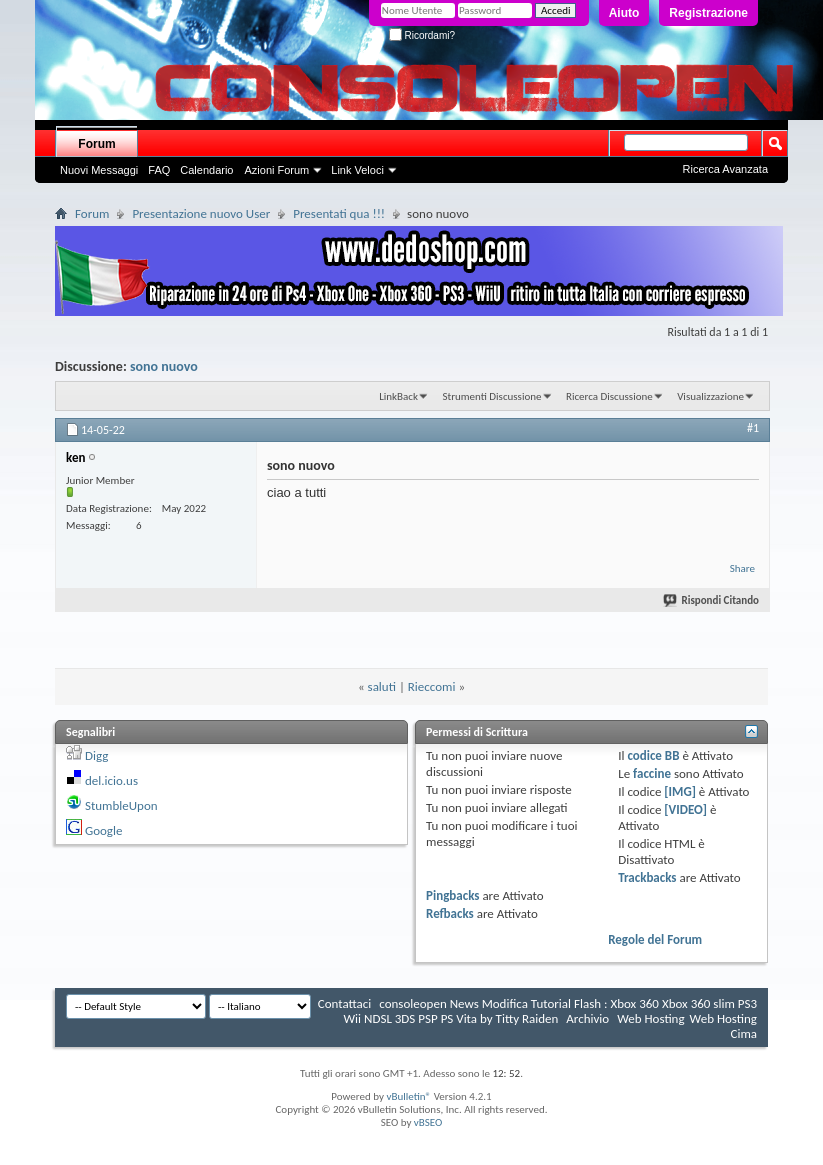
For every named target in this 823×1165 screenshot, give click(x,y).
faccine (652, 773)
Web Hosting (650, 1018)
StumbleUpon (121, 805)
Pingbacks (452, 895)
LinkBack (398, 396)
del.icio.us (111, 780)
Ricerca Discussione (609, 396)
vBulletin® (408, 1096)
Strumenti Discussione (491, 396)
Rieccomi (432, 686)
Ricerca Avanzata (725, 169)
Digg (96, 755)
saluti (382, 686)
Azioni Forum (276, 170)
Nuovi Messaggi (99, 170)
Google (103, 830)
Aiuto (624, 13)
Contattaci (345, 1003)
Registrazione (708, 13)
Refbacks (450, 913)
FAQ (159, 170)
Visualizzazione (710, 396)
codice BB (653, 755)
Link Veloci (357, 170)
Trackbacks (647, 877)
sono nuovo (164, 366)
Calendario (206, 170)
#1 (753, 428)
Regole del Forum (655, 939)
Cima (743, 1033)
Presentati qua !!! (339, 213)
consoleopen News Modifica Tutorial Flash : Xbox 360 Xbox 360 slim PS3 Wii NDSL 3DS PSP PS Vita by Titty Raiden (550, 1011)
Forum (96, 144)
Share (742, 568)
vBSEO (428, 1122)
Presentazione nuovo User (201, 213)
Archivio (587, 1018)
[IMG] (680, 791)
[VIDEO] (685, 809)
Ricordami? (422, 35)
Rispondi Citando (712, 600)
